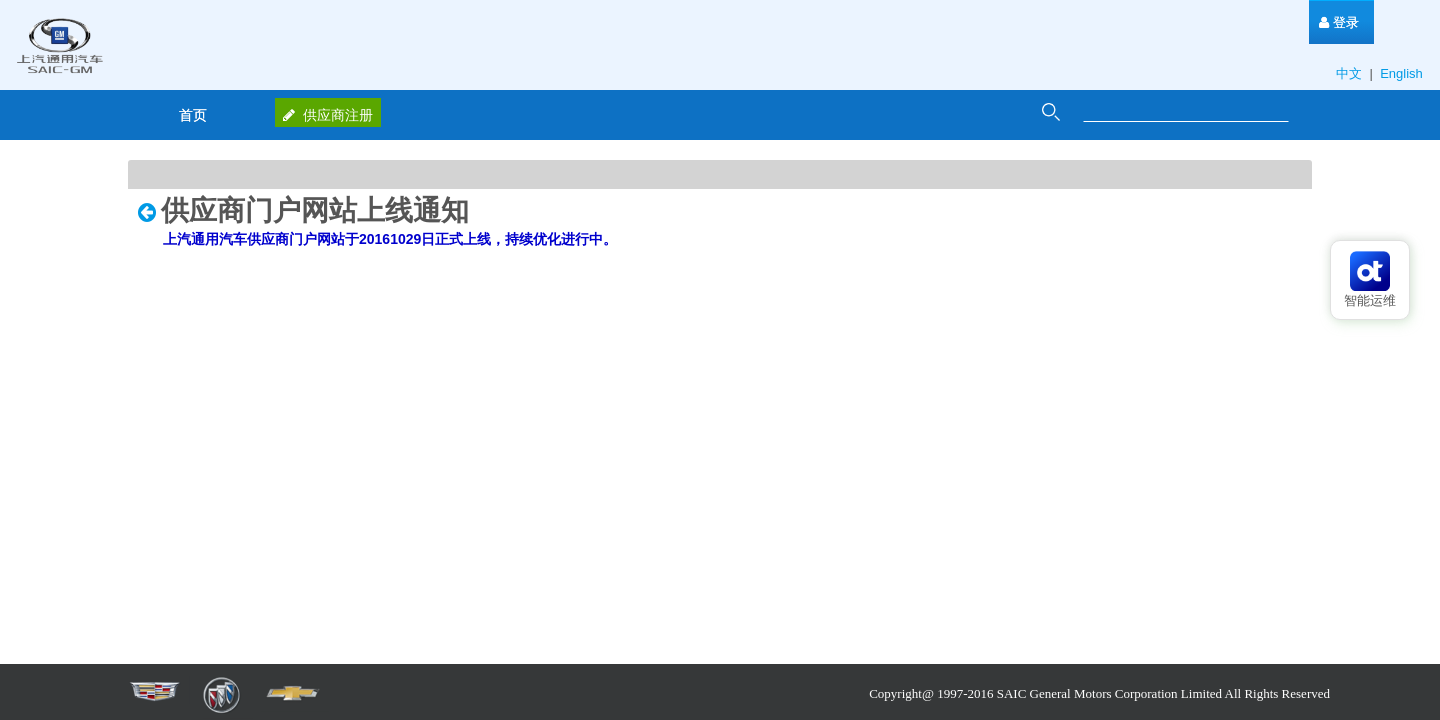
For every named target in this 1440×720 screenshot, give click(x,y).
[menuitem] (1339, 22)
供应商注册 (328, 115)
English (1403, 73)
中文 (1351, 73)
